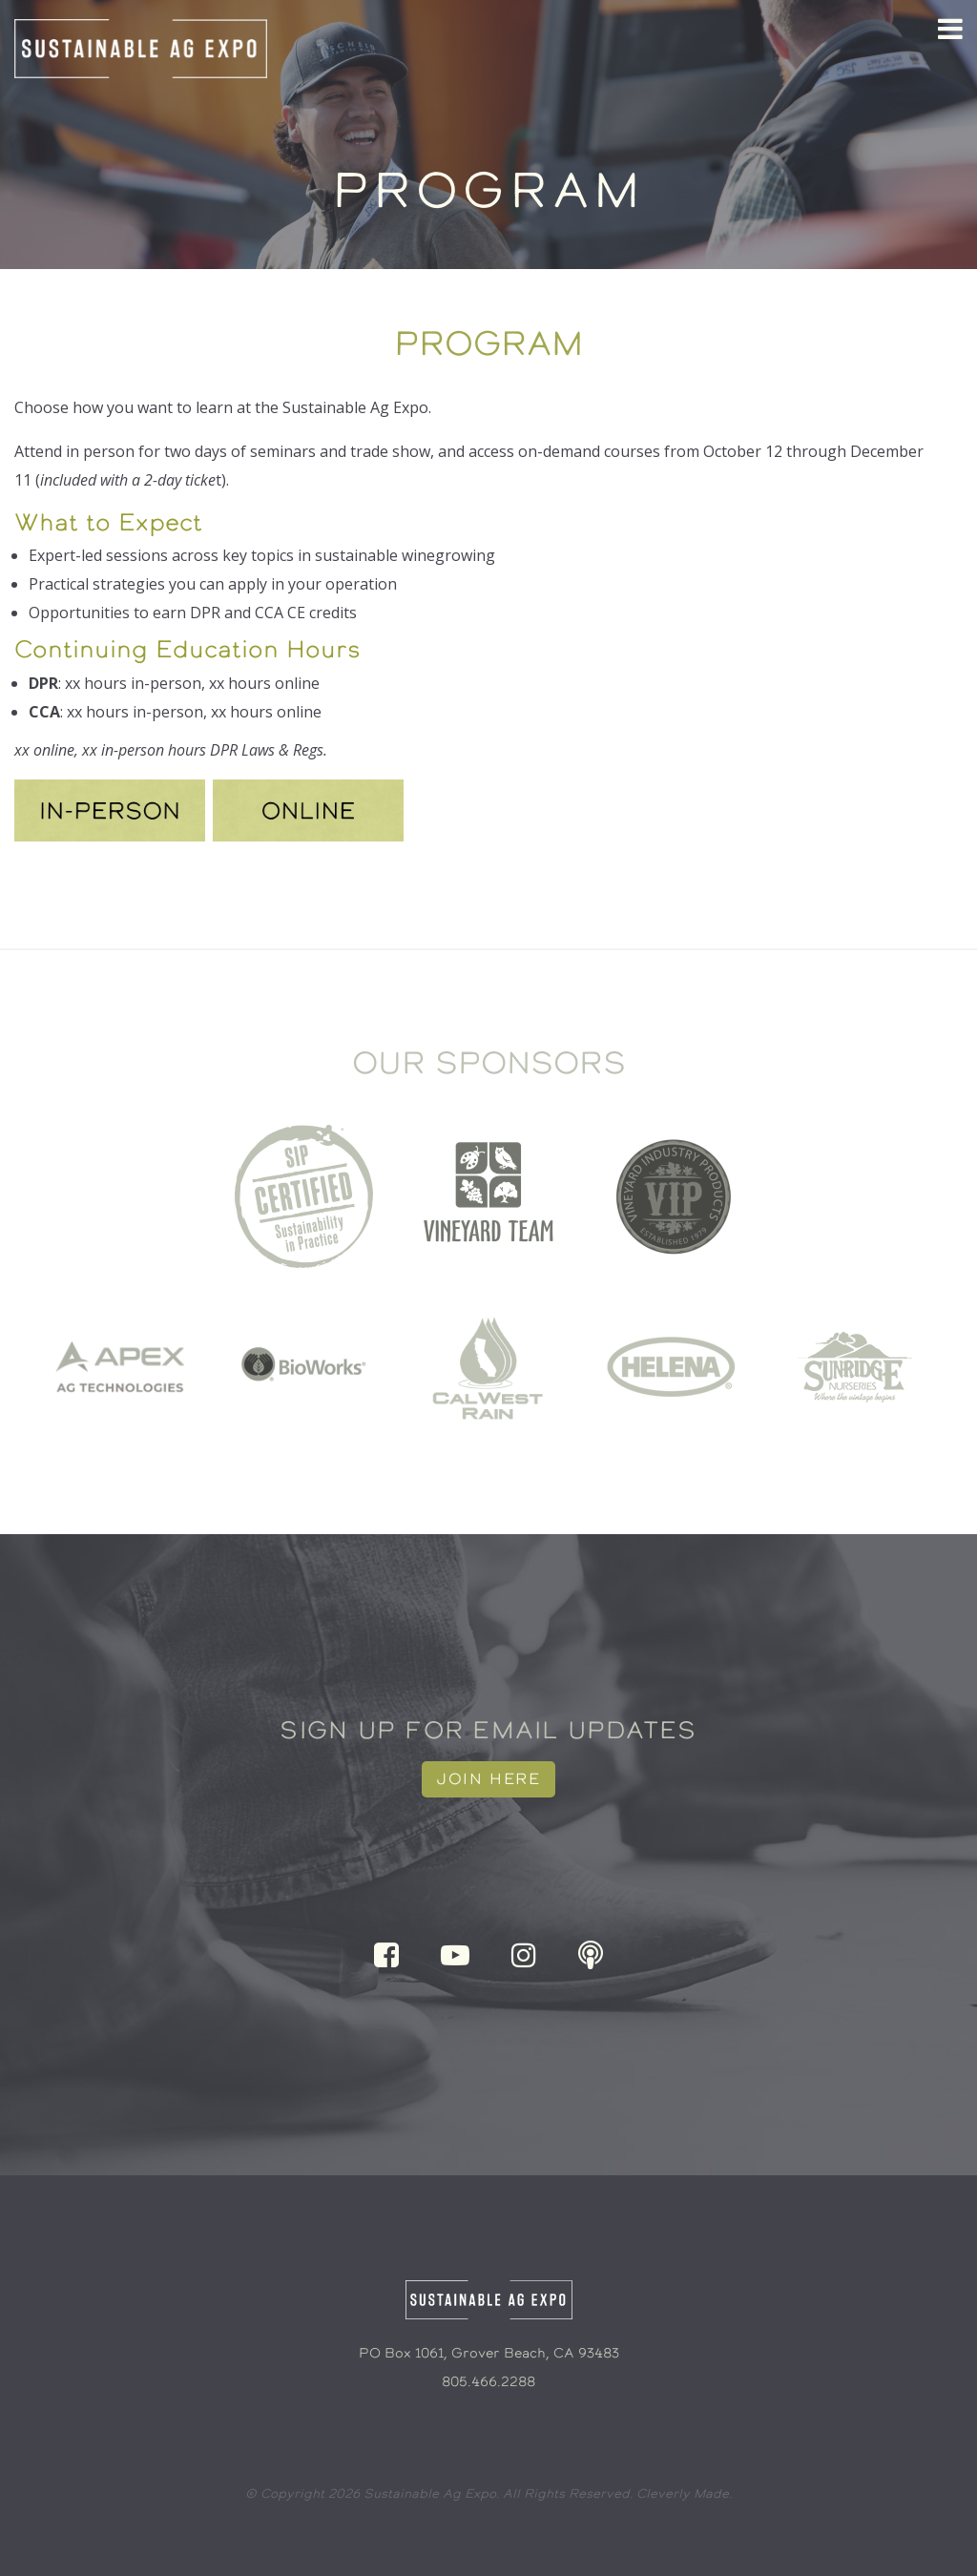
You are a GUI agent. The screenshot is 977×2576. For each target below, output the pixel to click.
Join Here (488, 1779)
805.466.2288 (488, 2381)
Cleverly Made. (684, 2493)
